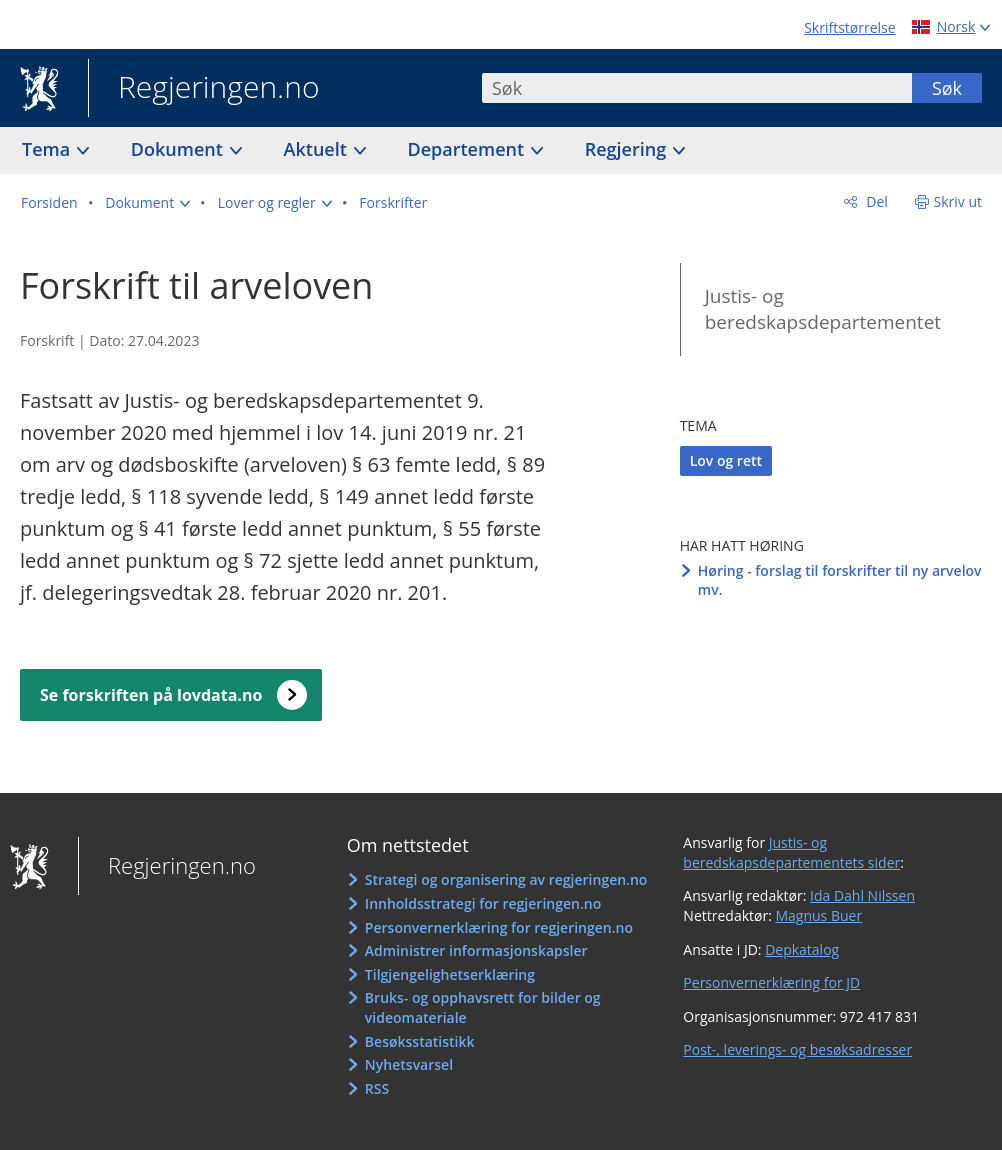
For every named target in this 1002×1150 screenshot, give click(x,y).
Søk (947, 88)
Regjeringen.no (204, 89)
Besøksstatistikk (420, 1041)
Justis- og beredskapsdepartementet (823, 309)
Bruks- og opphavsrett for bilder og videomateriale (483, 1007)
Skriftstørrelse (849, 27)
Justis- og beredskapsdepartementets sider (791, 852)
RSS (377, 1088)
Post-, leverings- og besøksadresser (797, 1049)
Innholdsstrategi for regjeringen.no (483, 903)
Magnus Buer (818, 915)
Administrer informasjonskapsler (476, 950)
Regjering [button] (628, 149)
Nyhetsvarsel (409, 1064)
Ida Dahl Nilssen (862, 895)
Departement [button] (468, 149)
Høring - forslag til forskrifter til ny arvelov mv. (840, 580)
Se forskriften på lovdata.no (151, 695)
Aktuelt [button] (318, 149)
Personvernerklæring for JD (771, 982)
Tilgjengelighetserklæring (450, 974)
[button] (147, 203)
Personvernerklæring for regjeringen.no (499, 927)
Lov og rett (726, 460)
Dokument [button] (179, 149)
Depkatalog (802, 949)
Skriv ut (958, 201)
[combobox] (697, 88)
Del (875, 201)
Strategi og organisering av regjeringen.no (506, 879)
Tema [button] (48, 149)
